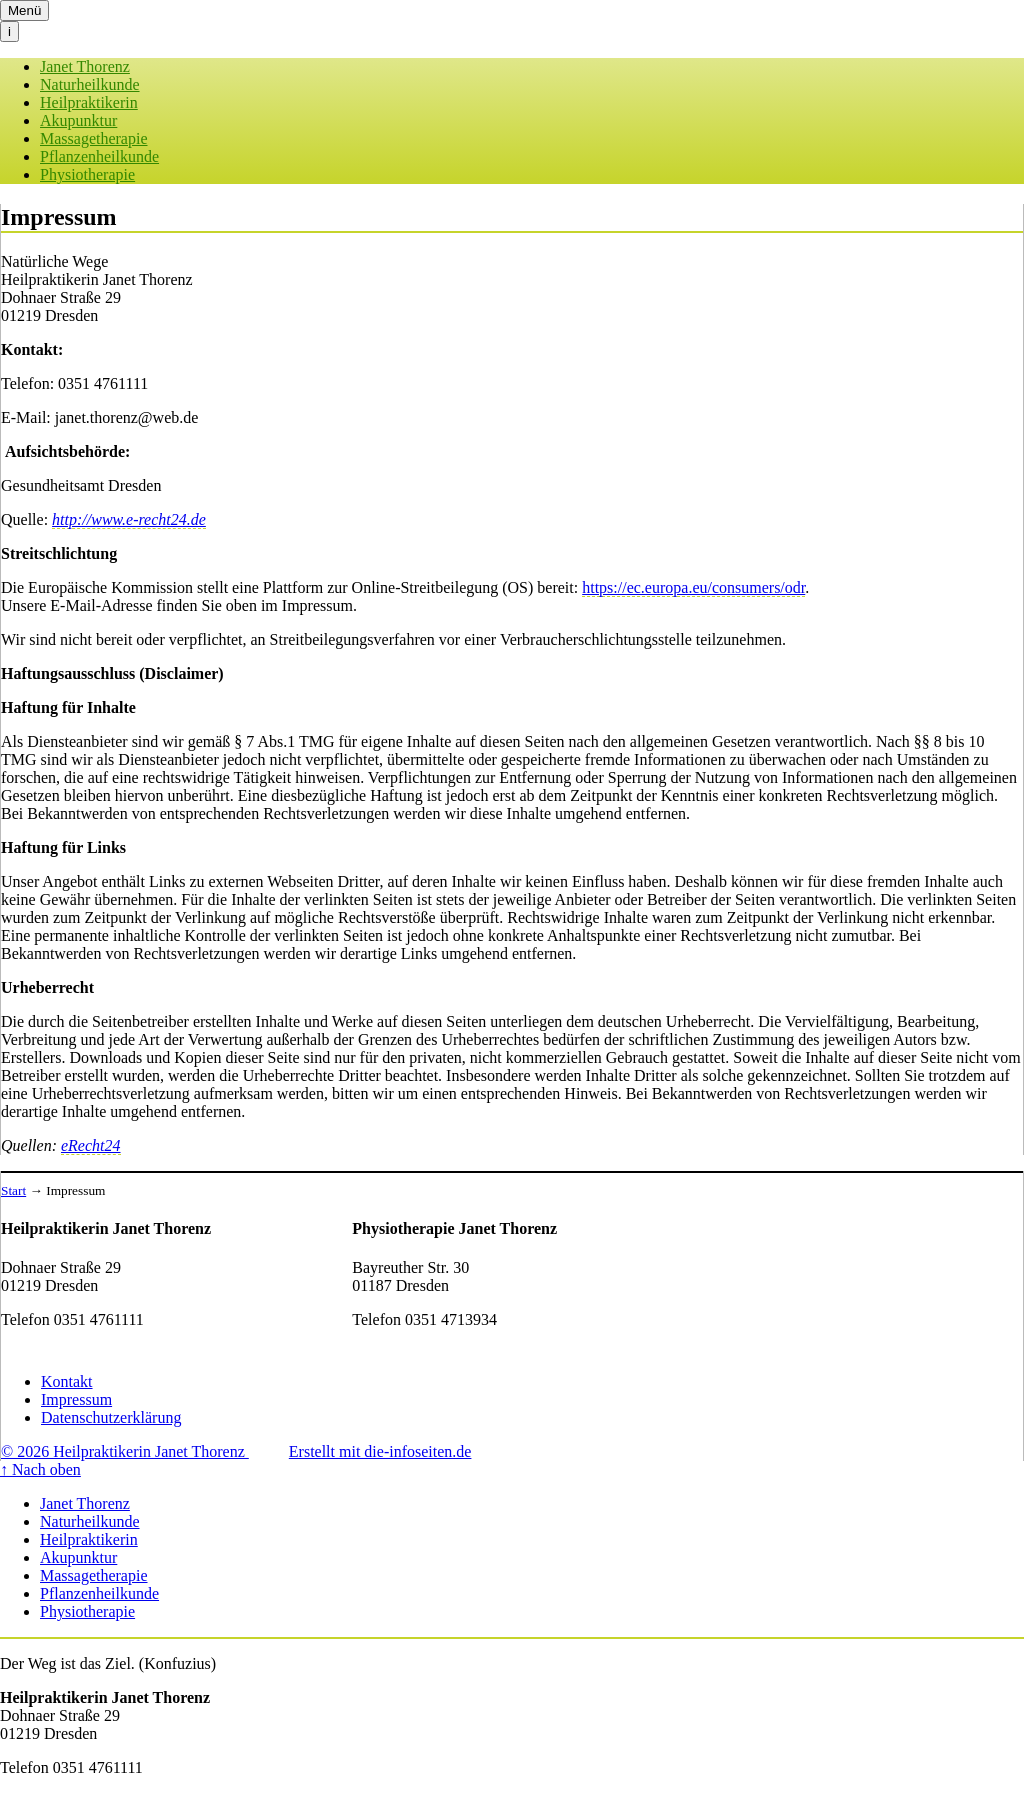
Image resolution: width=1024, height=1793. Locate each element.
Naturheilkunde (90, 84)
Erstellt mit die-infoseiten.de (380, 1451)
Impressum (76, 1399)
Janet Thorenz (85, 66)
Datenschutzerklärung (111, 1417)
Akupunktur (78, 120)
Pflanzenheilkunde (99, 156)
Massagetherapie (94, 138)
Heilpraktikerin (89, 102)
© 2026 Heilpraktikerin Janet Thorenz (125, 1451)
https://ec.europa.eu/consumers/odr (693, 587)
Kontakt (67, 1381)
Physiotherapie (87, 174)
